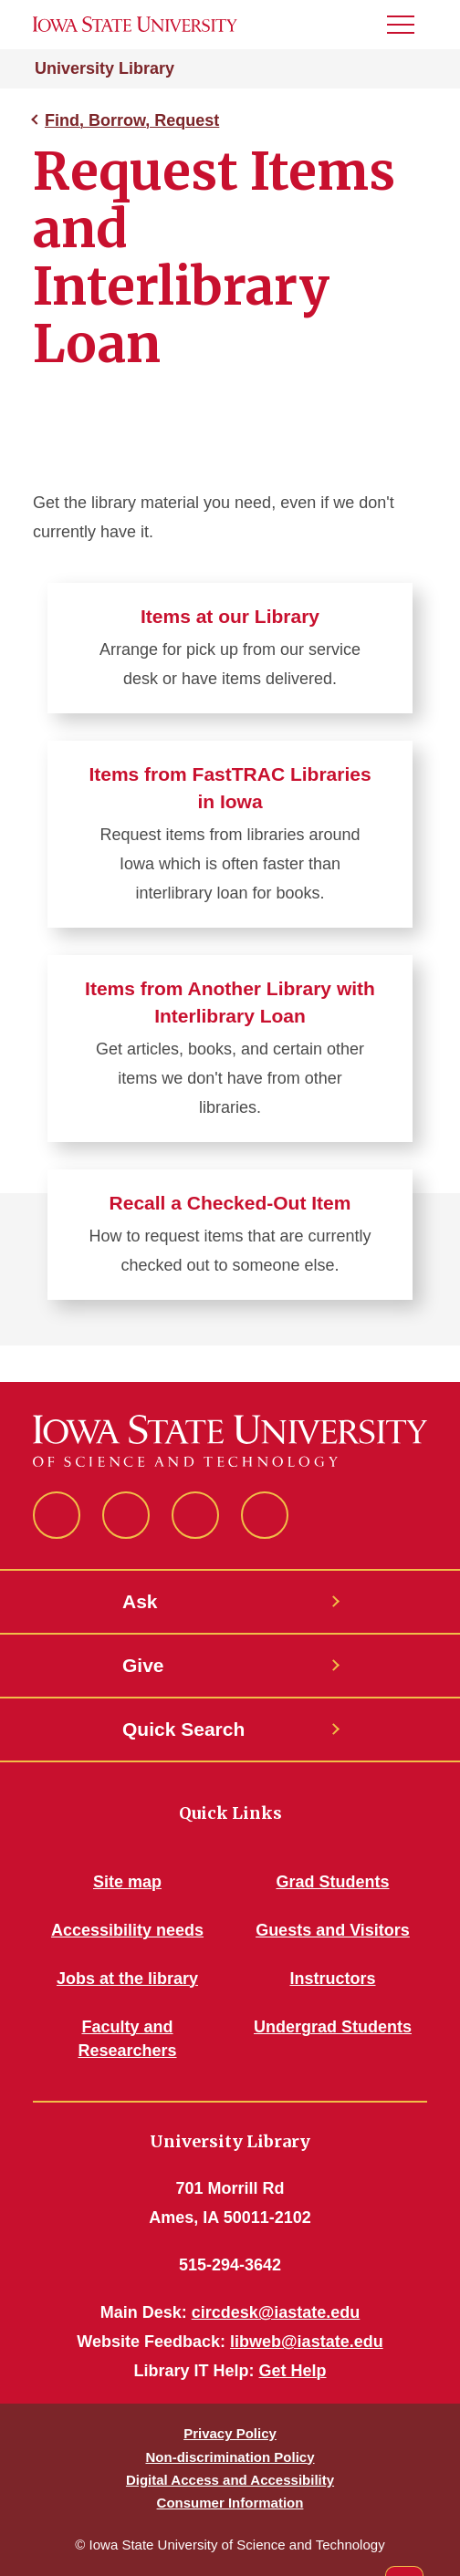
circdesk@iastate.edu (276, 2312)
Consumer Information (230, 2502)
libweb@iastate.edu (306, 2341)
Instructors (332, 1978)
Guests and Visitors (333, 1930)
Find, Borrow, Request (132, 120)
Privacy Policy (230, 2433)
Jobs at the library (127, 1978)
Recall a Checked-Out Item (230, 1202)
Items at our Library (230, 616)
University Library (104, 68)
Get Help (293, 2371)
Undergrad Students (333, 2027)
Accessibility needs (127, 1930)
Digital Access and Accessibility (230, 2480)
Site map (127, 1882)
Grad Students (332, 1882)
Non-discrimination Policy (229, 2457)
